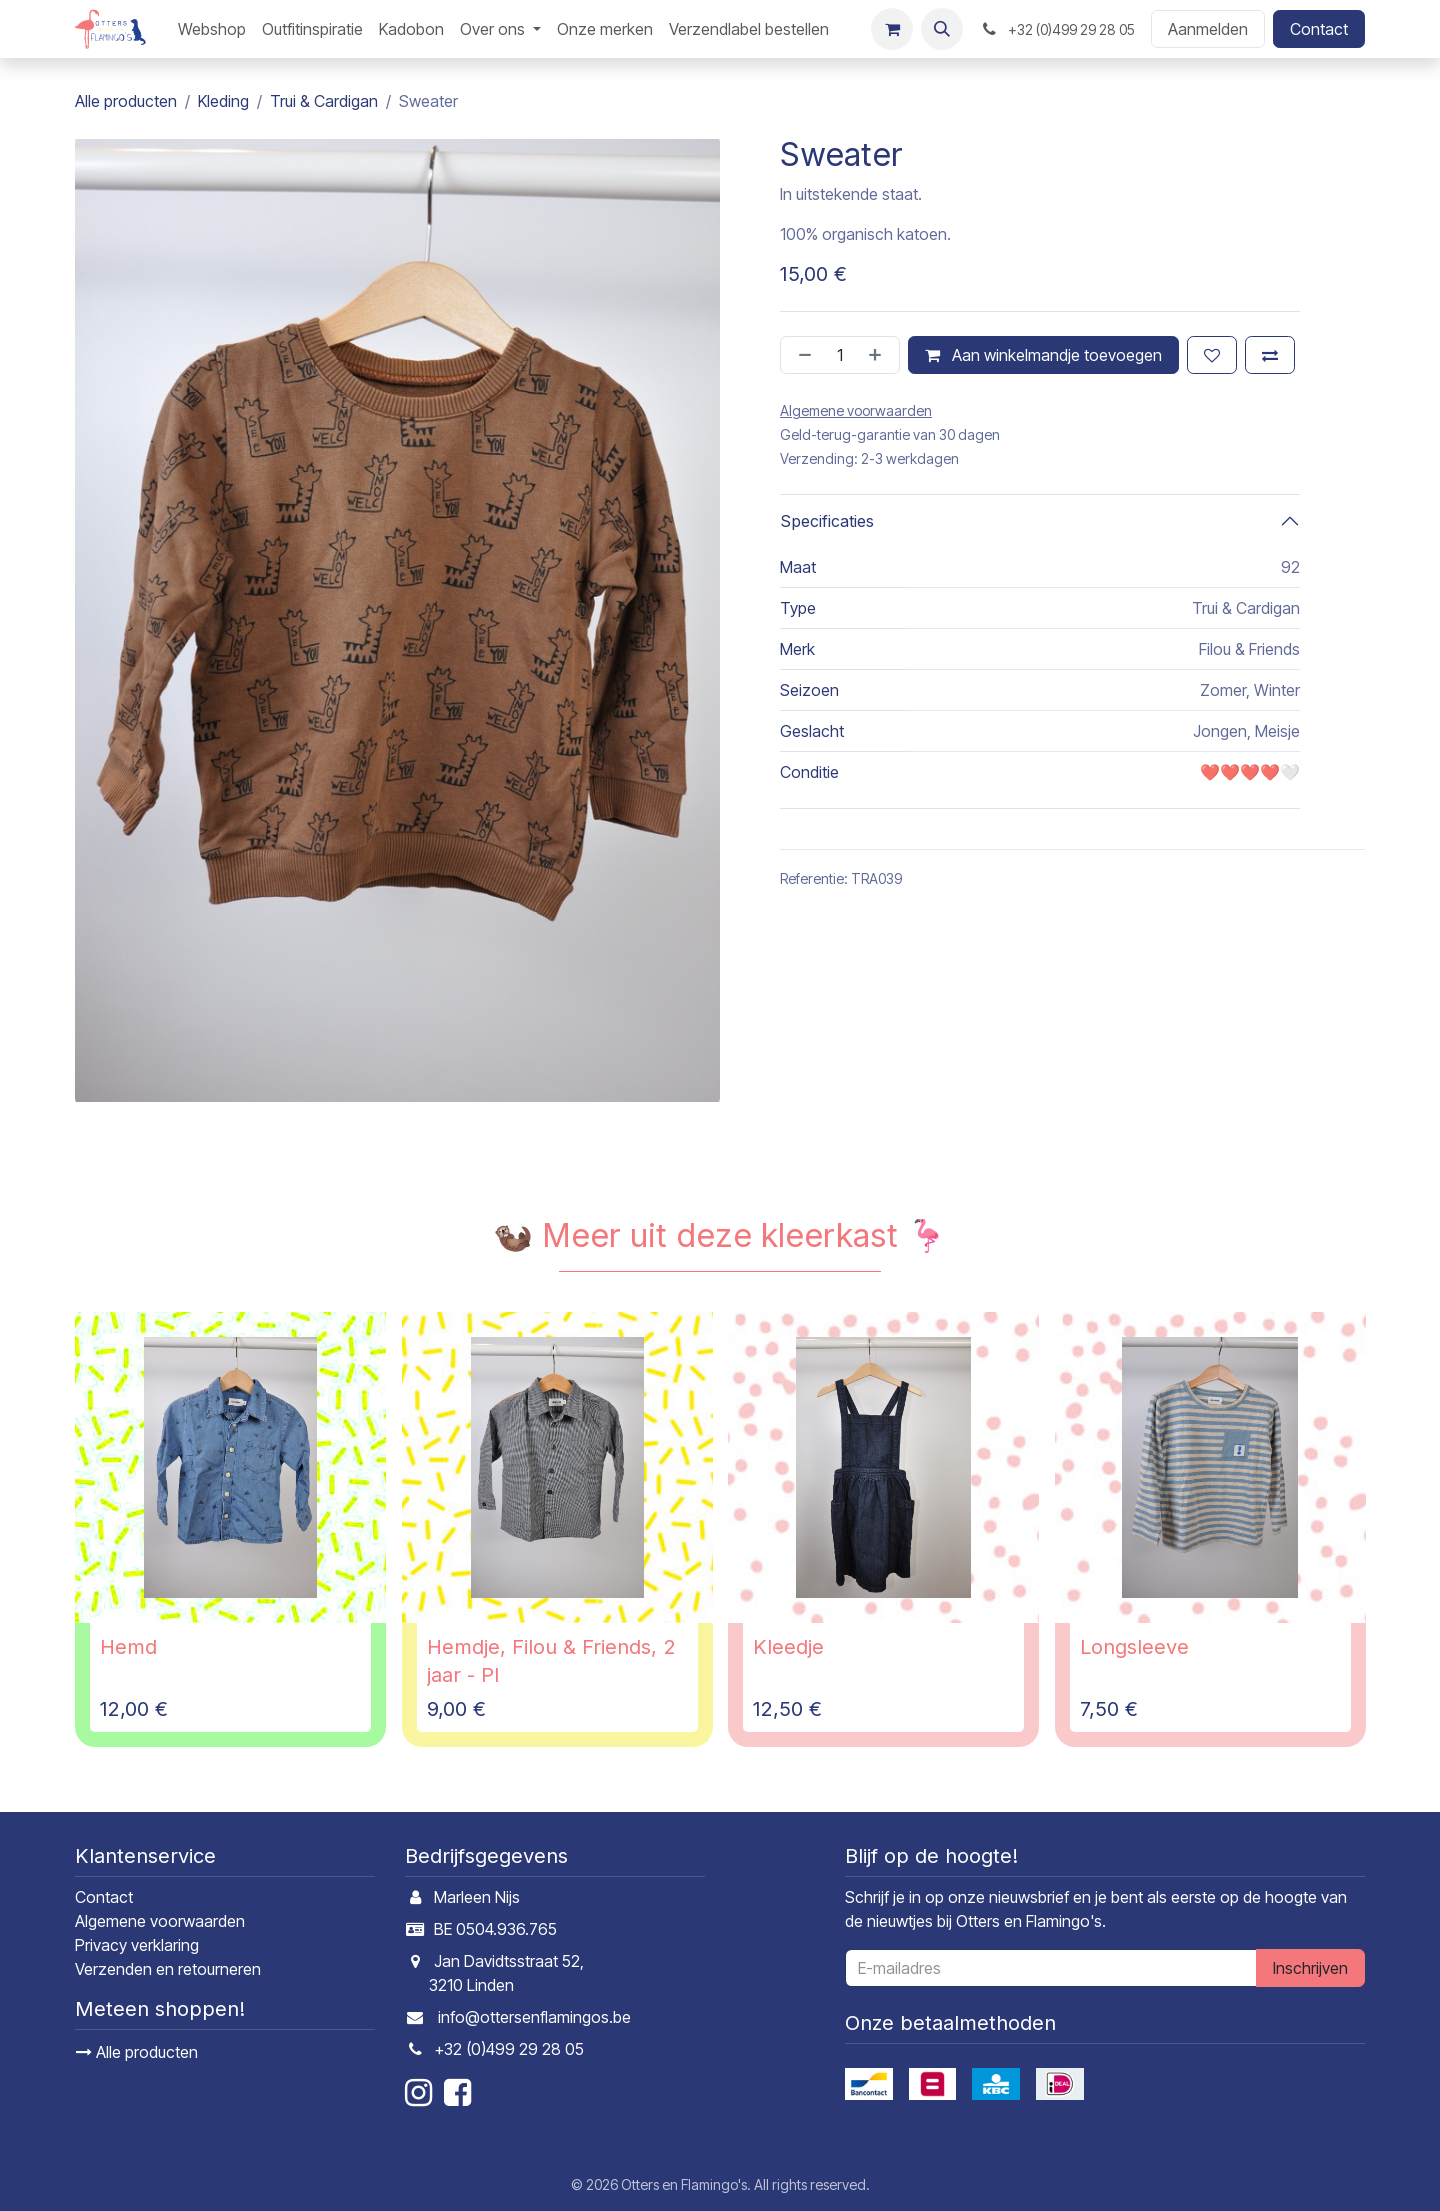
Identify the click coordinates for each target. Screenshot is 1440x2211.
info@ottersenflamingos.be (534, 2017)
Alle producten (137, 2052)
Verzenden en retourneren (168, 1969)
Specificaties (827, 521)
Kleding (223, 101)
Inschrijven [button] (1310, 1968)
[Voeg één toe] (879, 355)
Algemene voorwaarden (160, 1921)
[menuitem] (212, 29)
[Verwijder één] (801, 355)
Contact (1319, 29)
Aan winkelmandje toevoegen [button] (1043, 355)
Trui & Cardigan (324, 101)
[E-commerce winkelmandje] (892, 29)
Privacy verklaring (137, 1945)
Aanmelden (1208, 29)
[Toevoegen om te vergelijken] (1270, 355)
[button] (942, 29)
